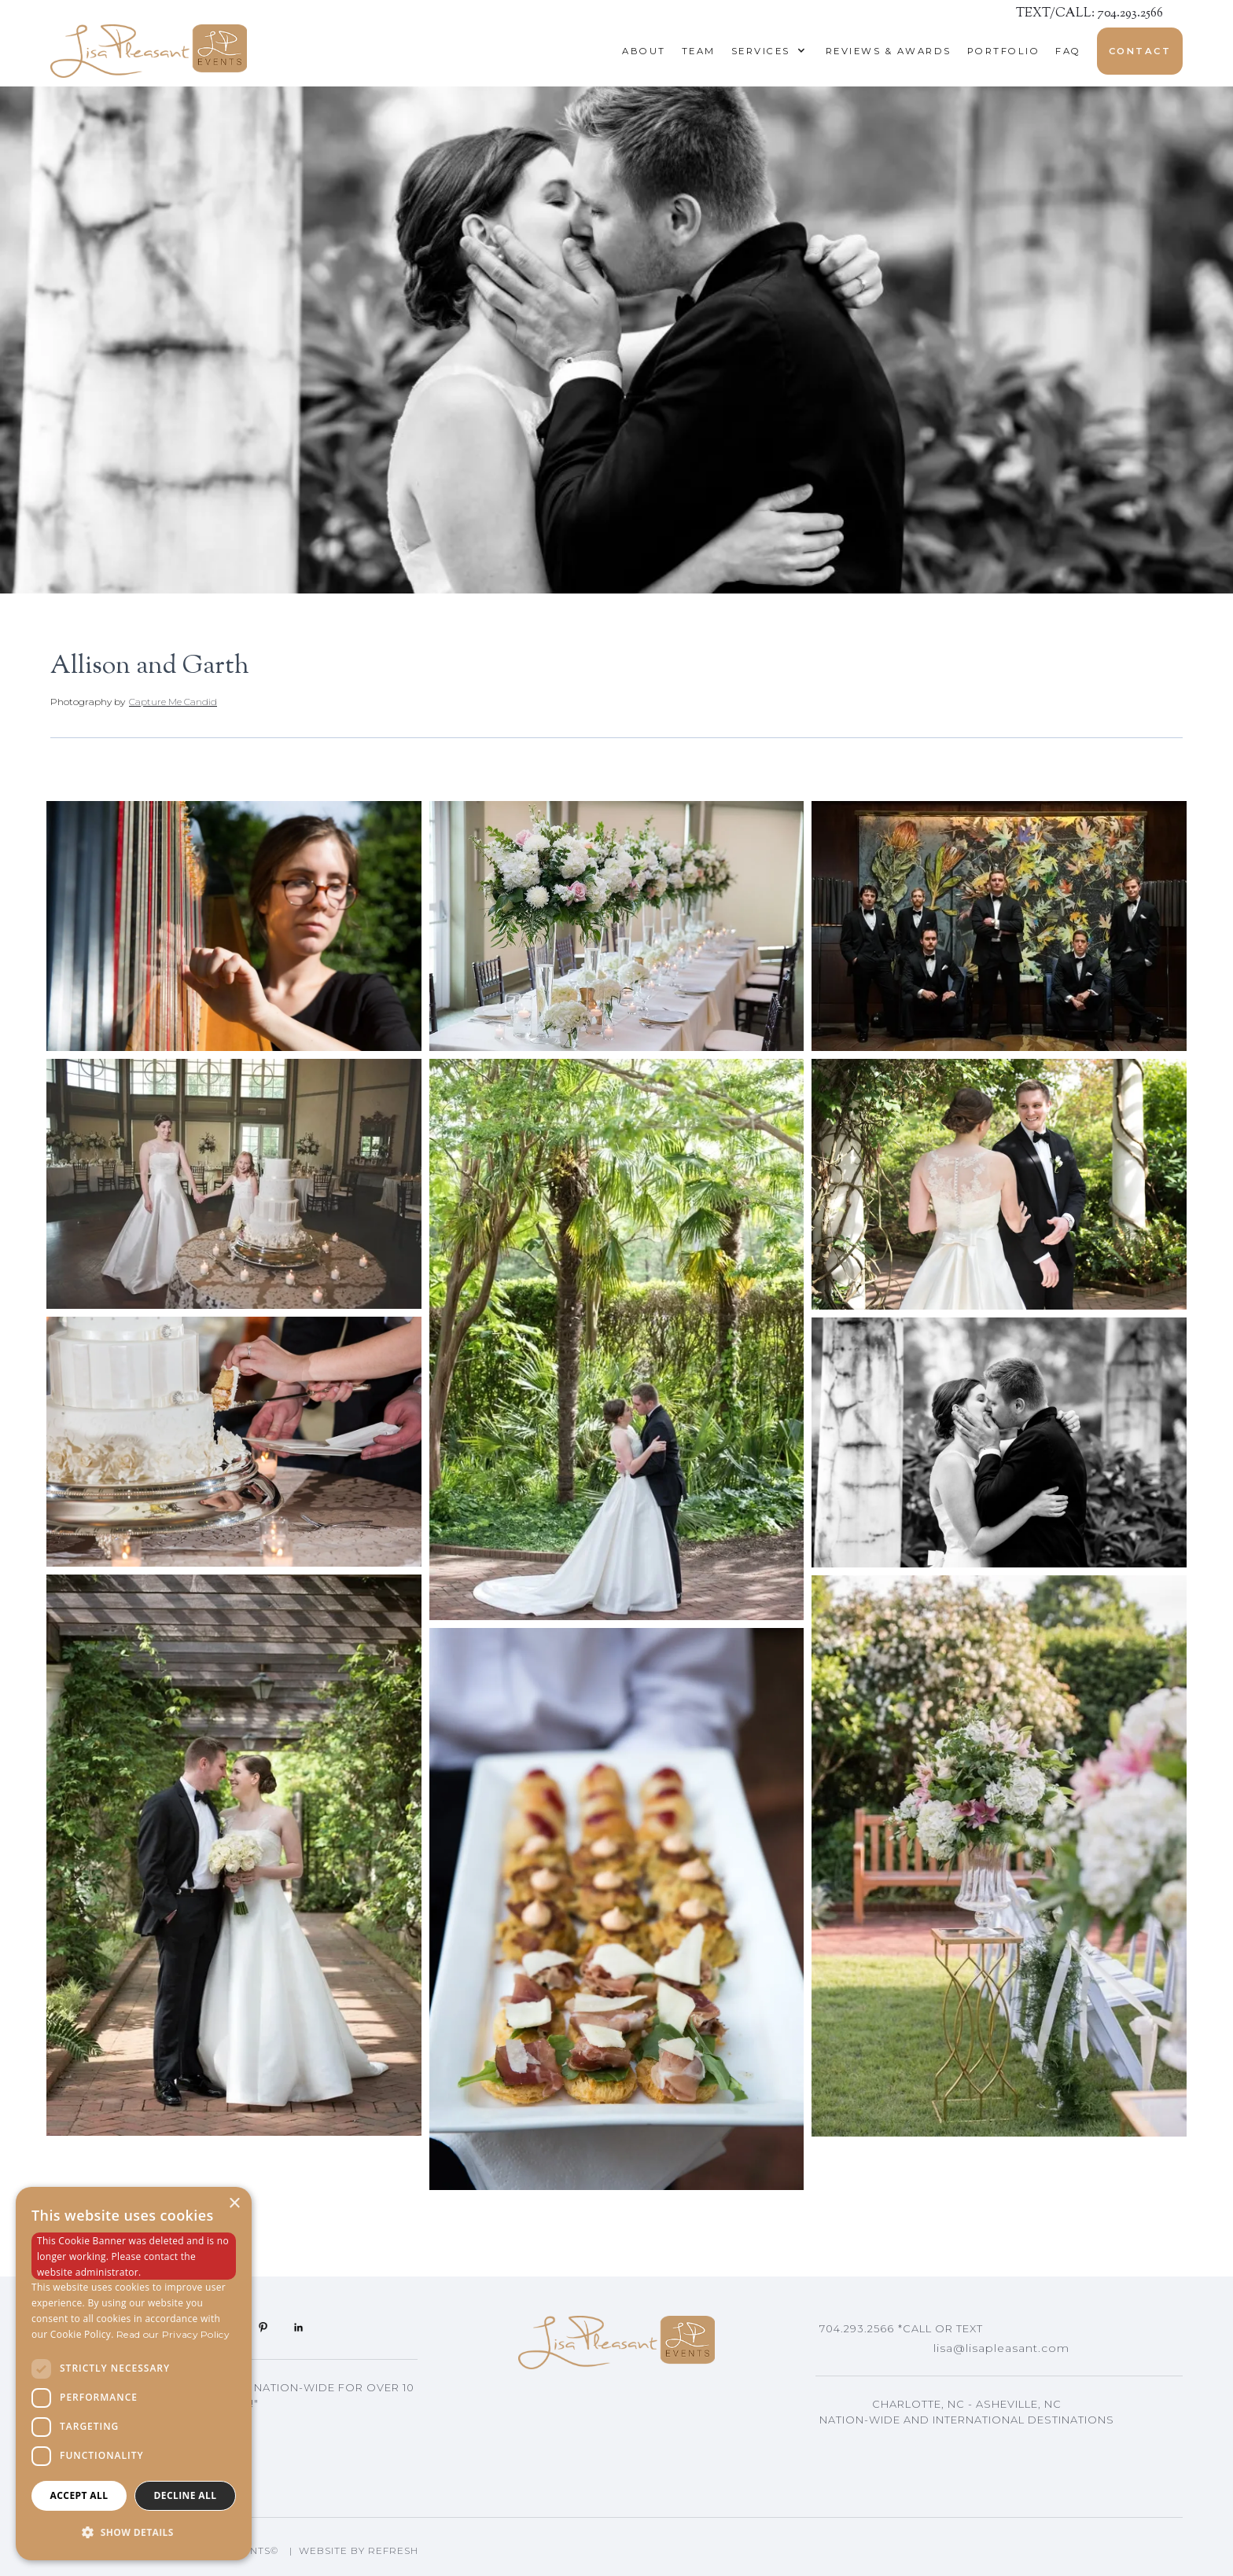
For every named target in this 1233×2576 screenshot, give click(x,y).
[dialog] (134, 2373)
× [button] (234, 2204)
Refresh (393, 2550)
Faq (1068, 51)
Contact (1140, 51)
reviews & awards (888, 51)
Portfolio (1003, 51)
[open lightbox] (233, 926)
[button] (764, 51)
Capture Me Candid (173, 701)
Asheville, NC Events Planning (933, 2443)
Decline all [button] (185, 2495)
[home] (148, 51)
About (644, 51)
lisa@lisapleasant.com (1001, 2348)
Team (699, 51)
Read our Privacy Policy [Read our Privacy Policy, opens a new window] (173, 2334)
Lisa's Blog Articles (892, 2467)
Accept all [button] (79, 2495)
